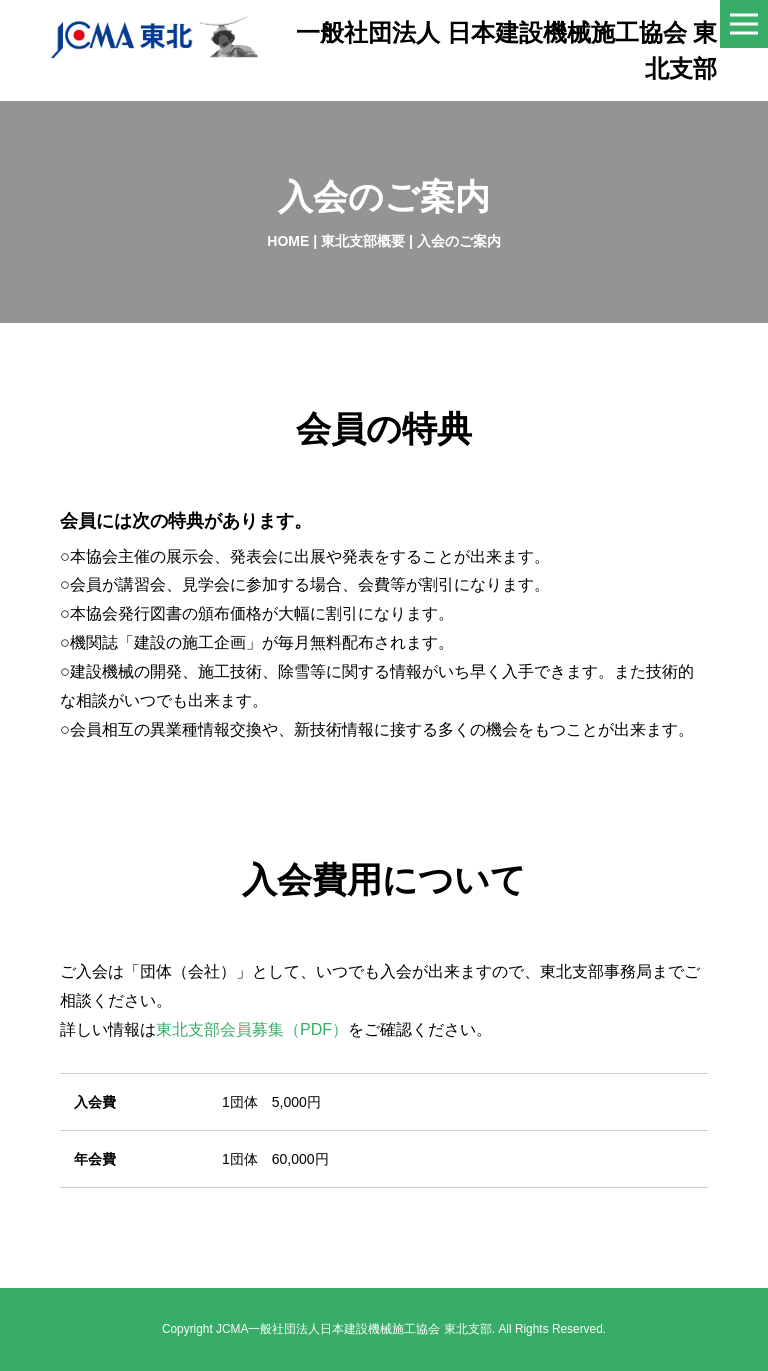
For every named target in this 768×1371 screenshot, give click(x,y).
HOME (288, 241)
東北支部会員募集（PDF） (252, 1029)
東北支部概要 (363, 241)
